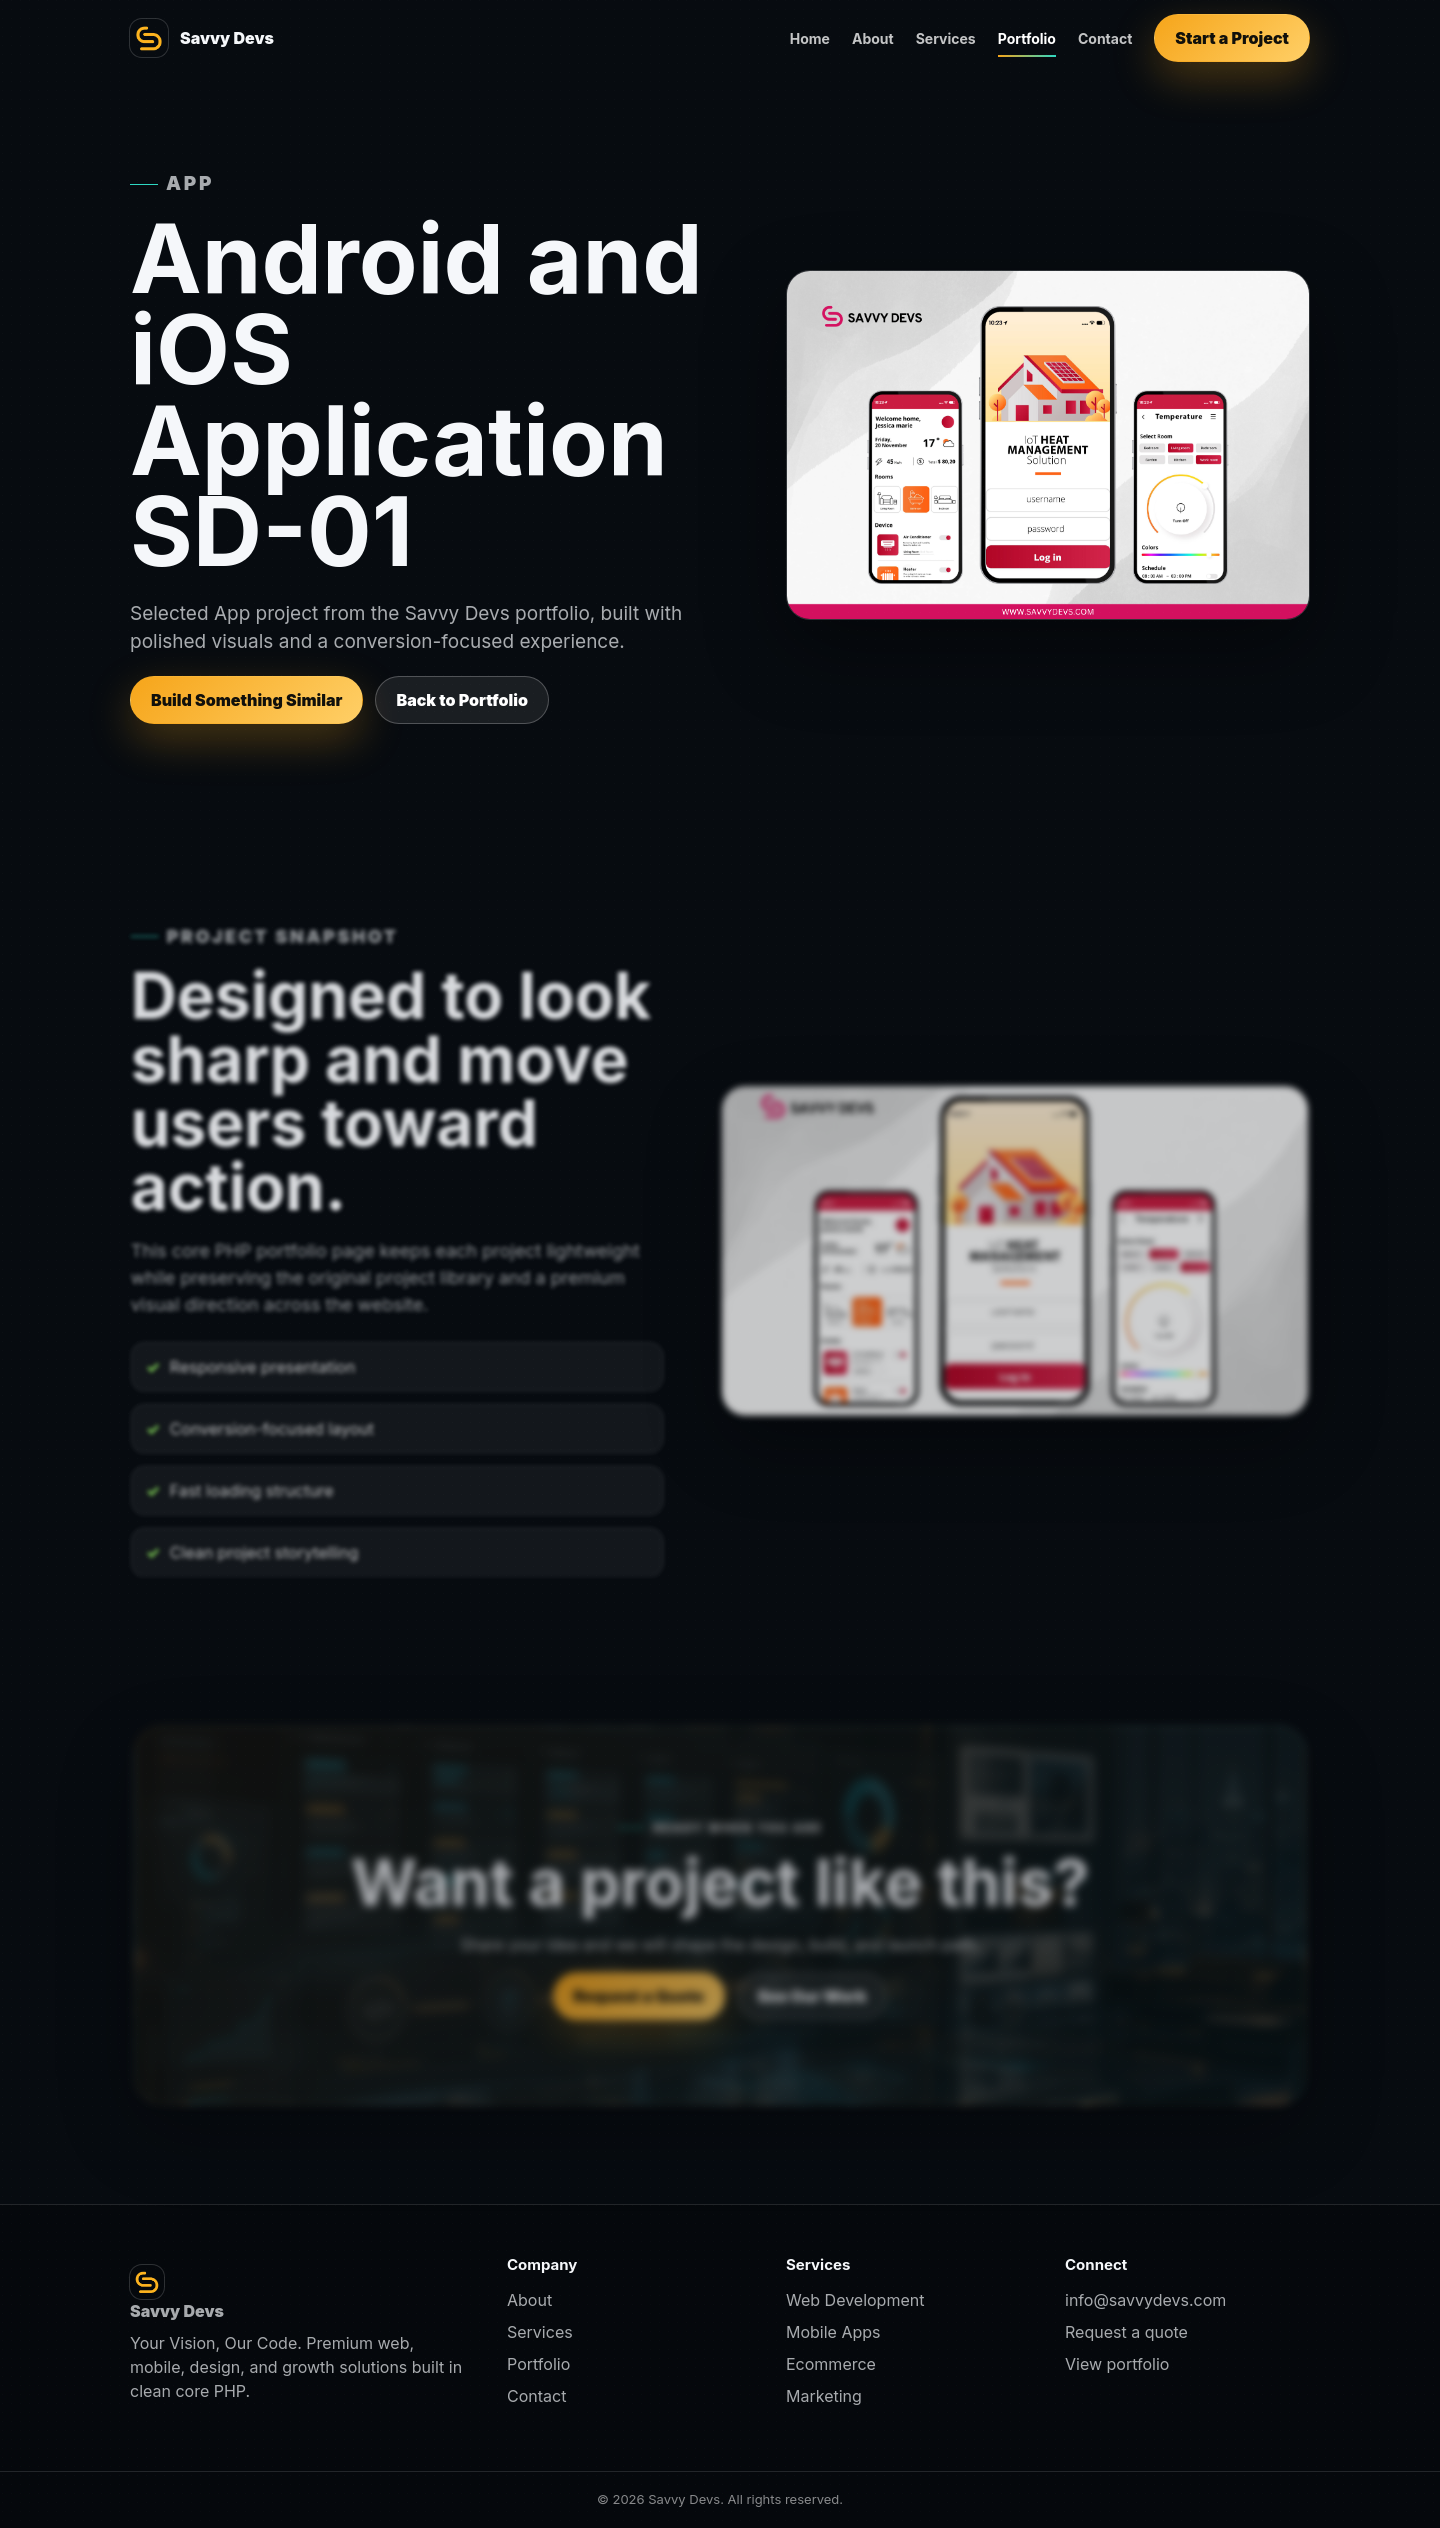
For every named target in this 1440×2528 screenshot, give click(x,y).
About (873, 38)
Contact (1105, 38)
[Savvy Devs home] (202, 38)
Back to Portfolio (462, 700)
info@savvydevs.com (1145, 2300)
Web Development (855, 2300)
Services (946, 38)
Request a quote (1126, 2332)
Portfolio (1027, 38)
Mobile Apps (833, 2332)
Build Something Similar (246, 700)
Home (810, 38)
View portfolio (1117, 2364)
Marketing (824, 2396)
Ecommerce (831, 2364)
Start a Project (1232, 38)
